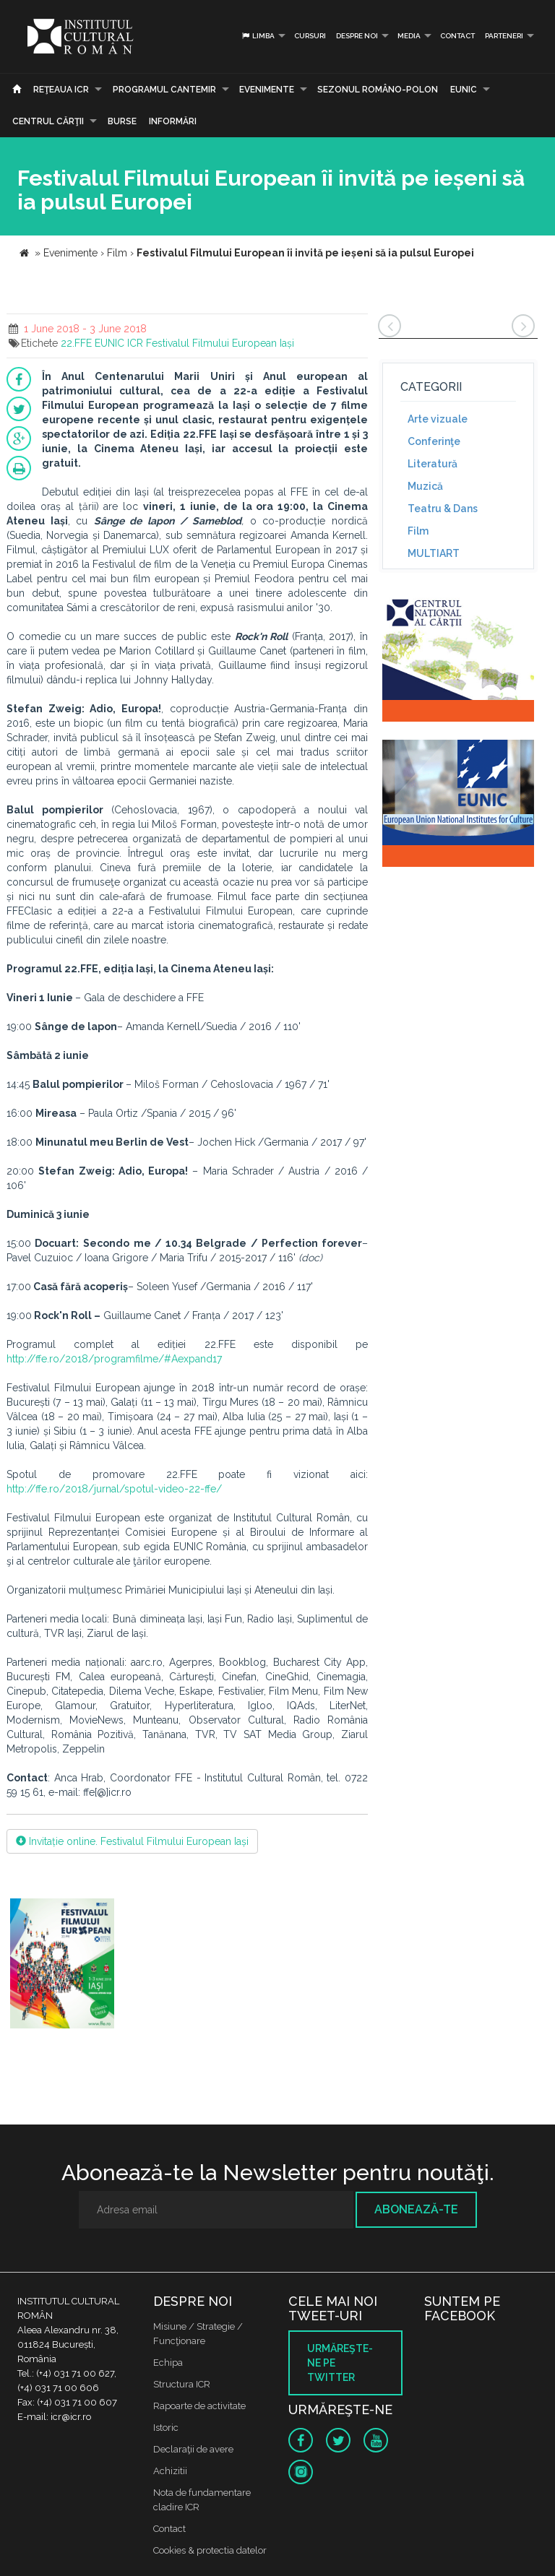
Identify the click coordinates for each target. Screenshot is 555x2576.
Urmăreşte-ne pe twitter (340, 2363)
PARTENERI (504, 36)
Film (418, 531)
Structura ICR (181, 2384)
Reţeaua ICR (61, 90)
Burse (122, 121)
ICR (135, 343)
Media (409, 36)
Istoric (165, 2427)
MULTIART (434, 553)
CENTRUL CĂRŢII (48, 121)
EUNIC (463, 90)
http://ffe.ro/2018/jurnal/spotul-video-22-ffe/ (114, 1489)
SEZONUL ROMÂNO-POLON (377, 90)
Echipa (168, 2362)
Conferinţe (434, 441)
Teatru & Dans (443, 508)
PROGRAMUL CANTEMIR (164, 90)
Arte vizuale (438, 419)
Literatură (432, 464)
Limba (258, 36)
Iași (287, 343)
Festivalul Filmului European (211, 343)
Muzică (425, 486)
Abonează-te (416, 2209)
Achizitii (170, 2470)
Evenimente (266, 90)
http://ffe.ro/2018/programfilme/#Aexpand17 (114, 1359)
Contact (457, 36)
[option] (62, 1965)
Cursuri (310, 36)
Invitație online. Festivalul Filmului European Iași (132, 1841)
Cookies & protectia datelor (210, 2550)
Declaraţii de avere (193, 2449)
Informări (173, 121)
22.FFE (76, 343)
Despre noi (357, 36)
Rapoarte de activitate (199, 2405)
